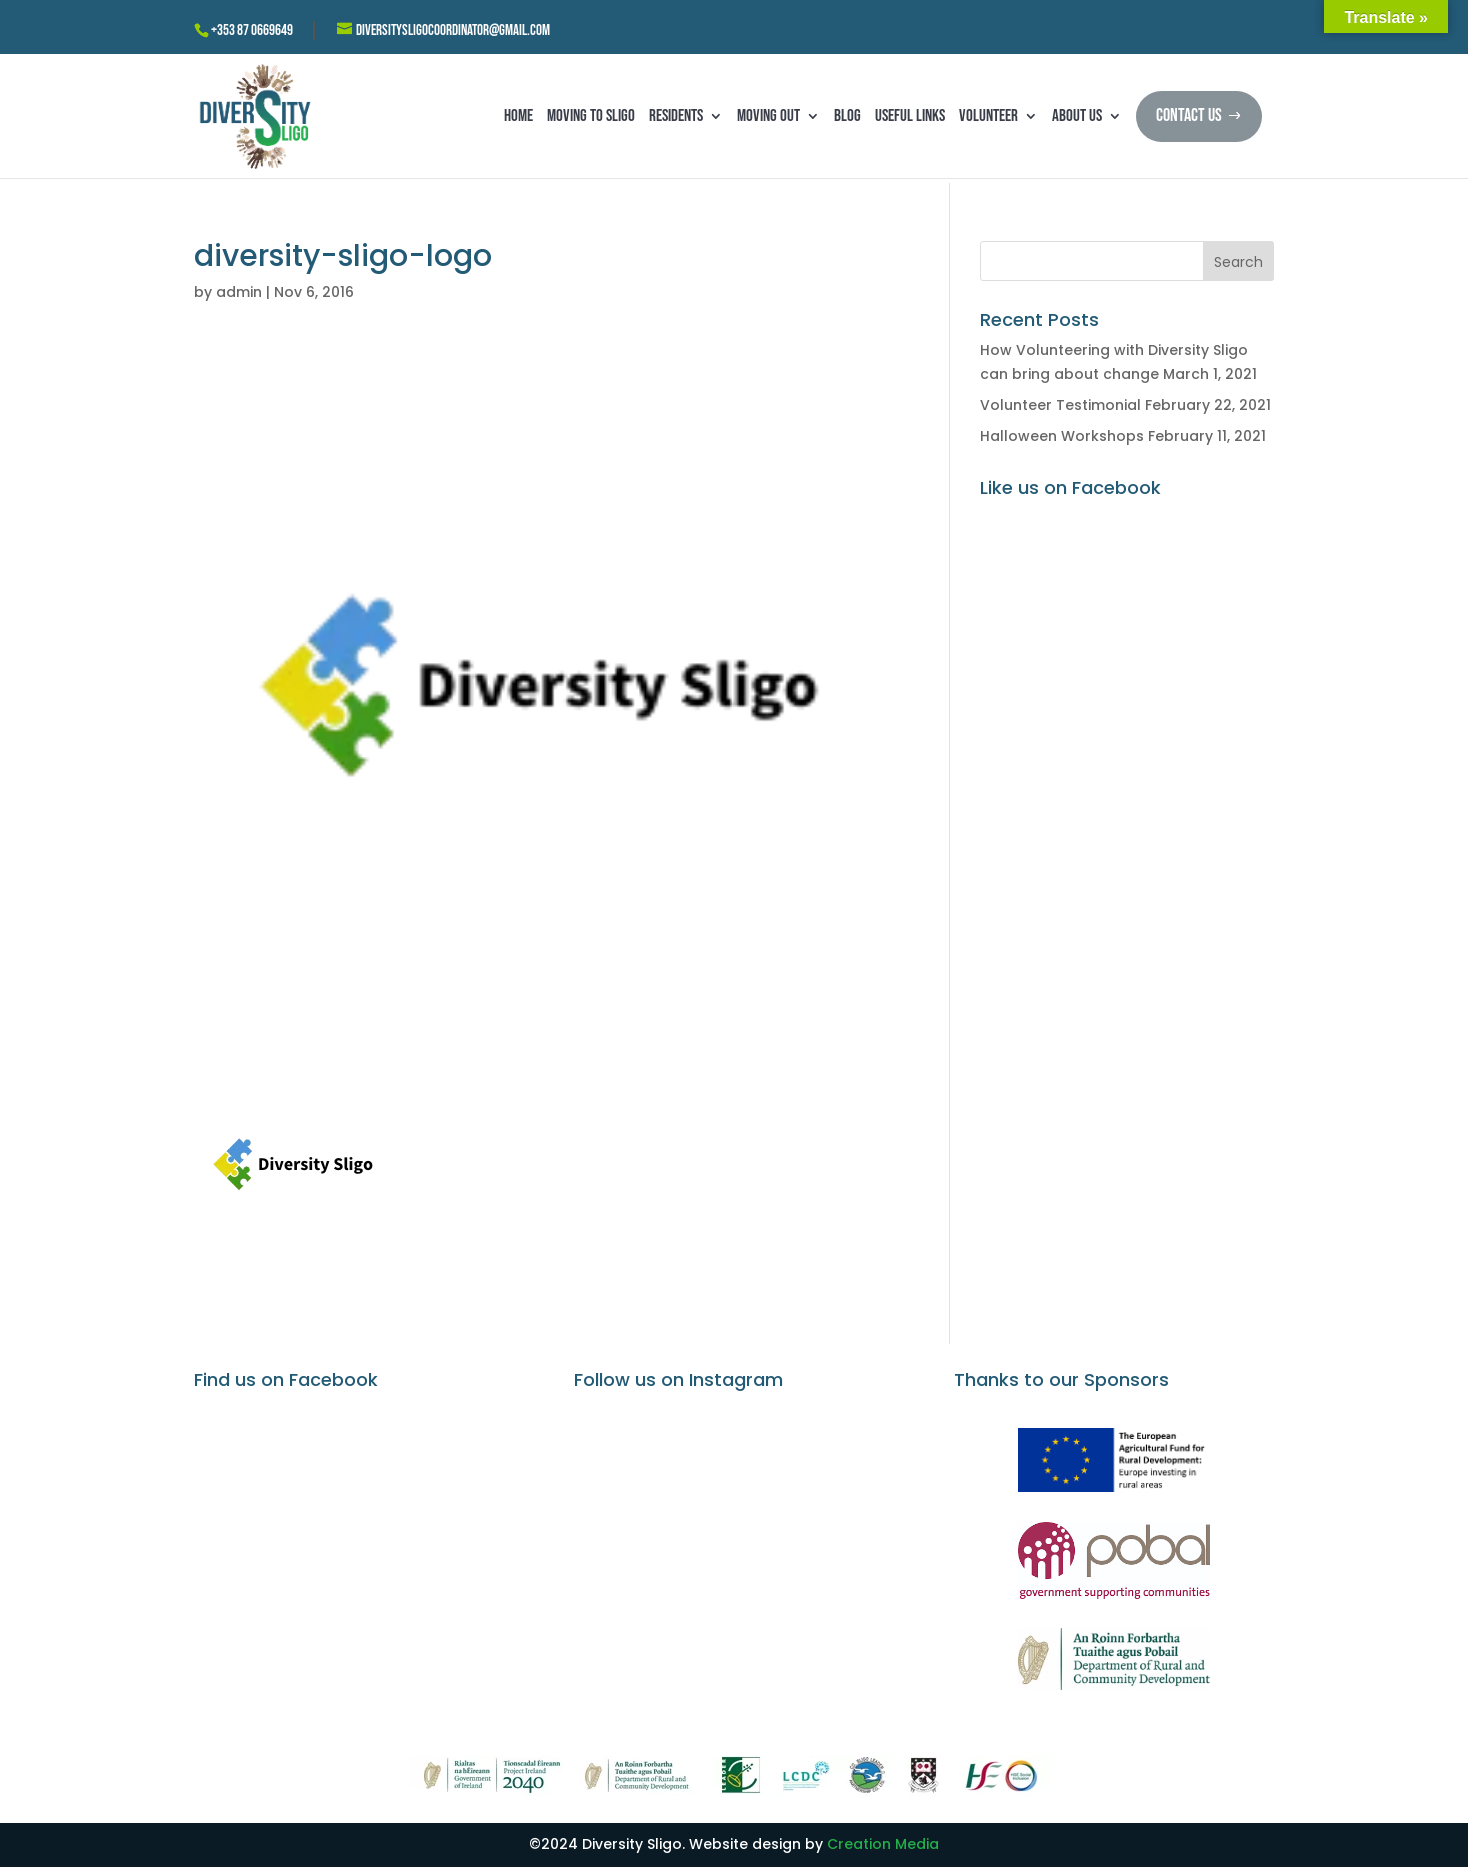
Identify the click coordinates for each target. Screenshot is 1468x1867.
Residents (676, 116)
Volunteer (988, 116)
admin (239, 292)
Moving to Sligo (591, 116)
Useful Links (910, 116)
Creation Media (883, 1844)
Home (518, 116)
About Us (1077, 116)
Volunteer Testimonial (1060, 405)
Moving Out (768, 116)
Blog (847, 116)
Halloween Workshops (1062, 436)
